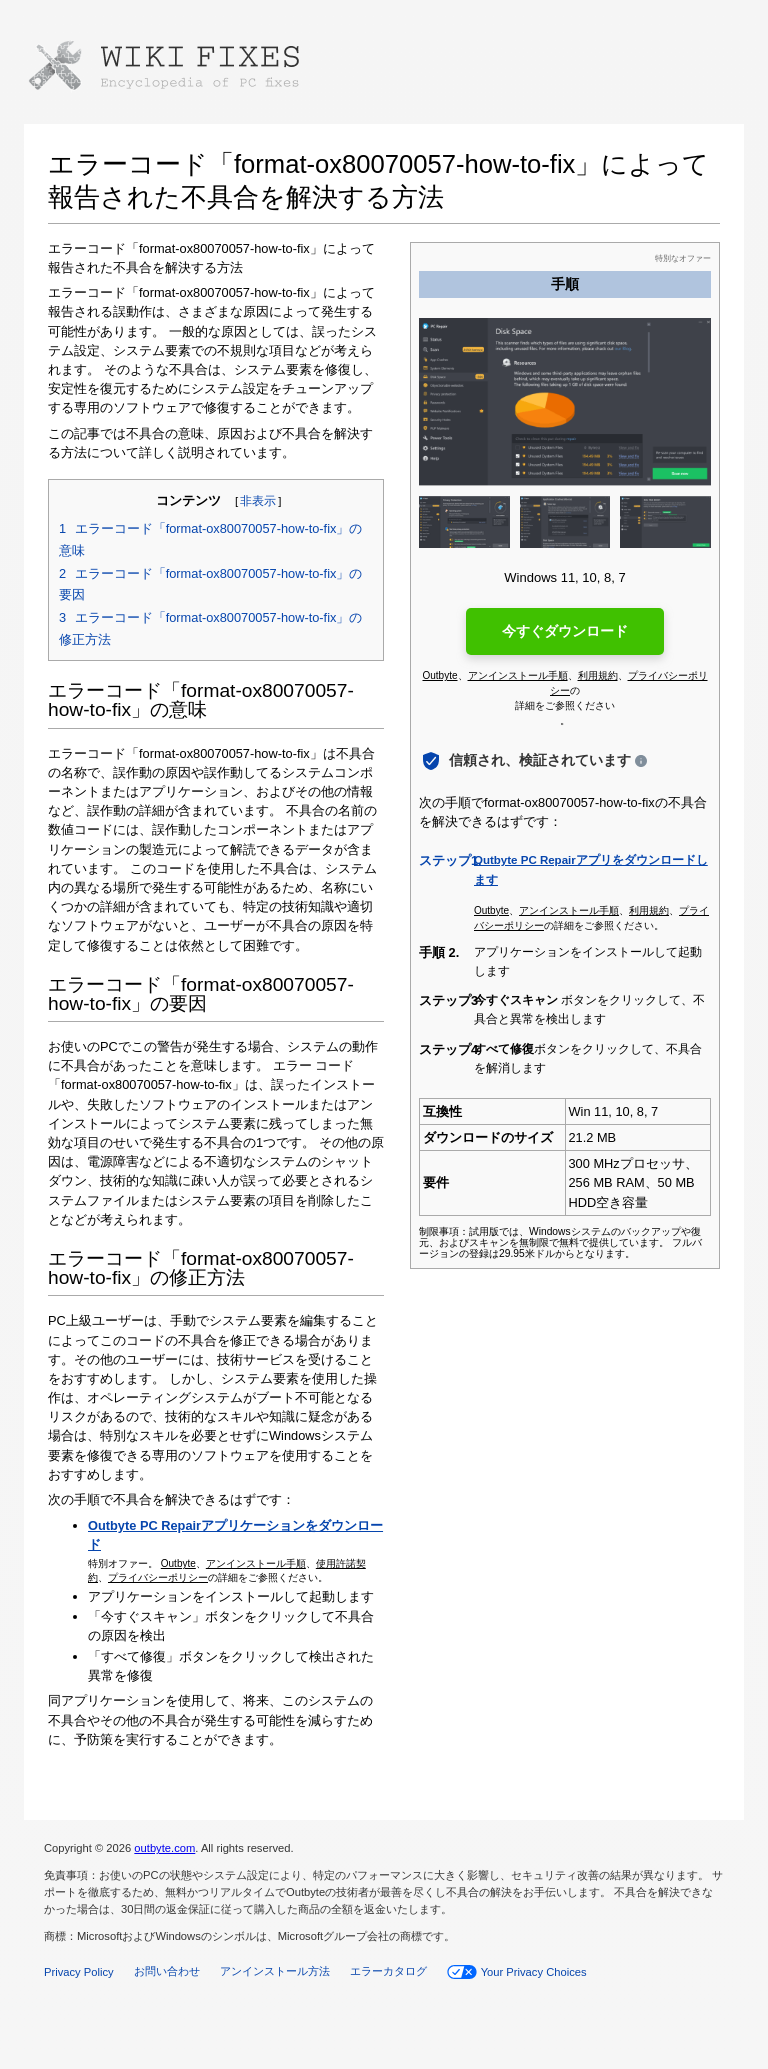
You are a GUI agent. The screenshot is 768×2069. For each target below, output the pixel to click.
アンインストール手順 (256, 1563)
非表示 (258, 501)
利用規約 (598, 675)
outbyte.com (164, 1848)
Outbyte (178, 1563)
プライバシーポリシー (158, 1577)
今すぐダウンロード (565, 631)
